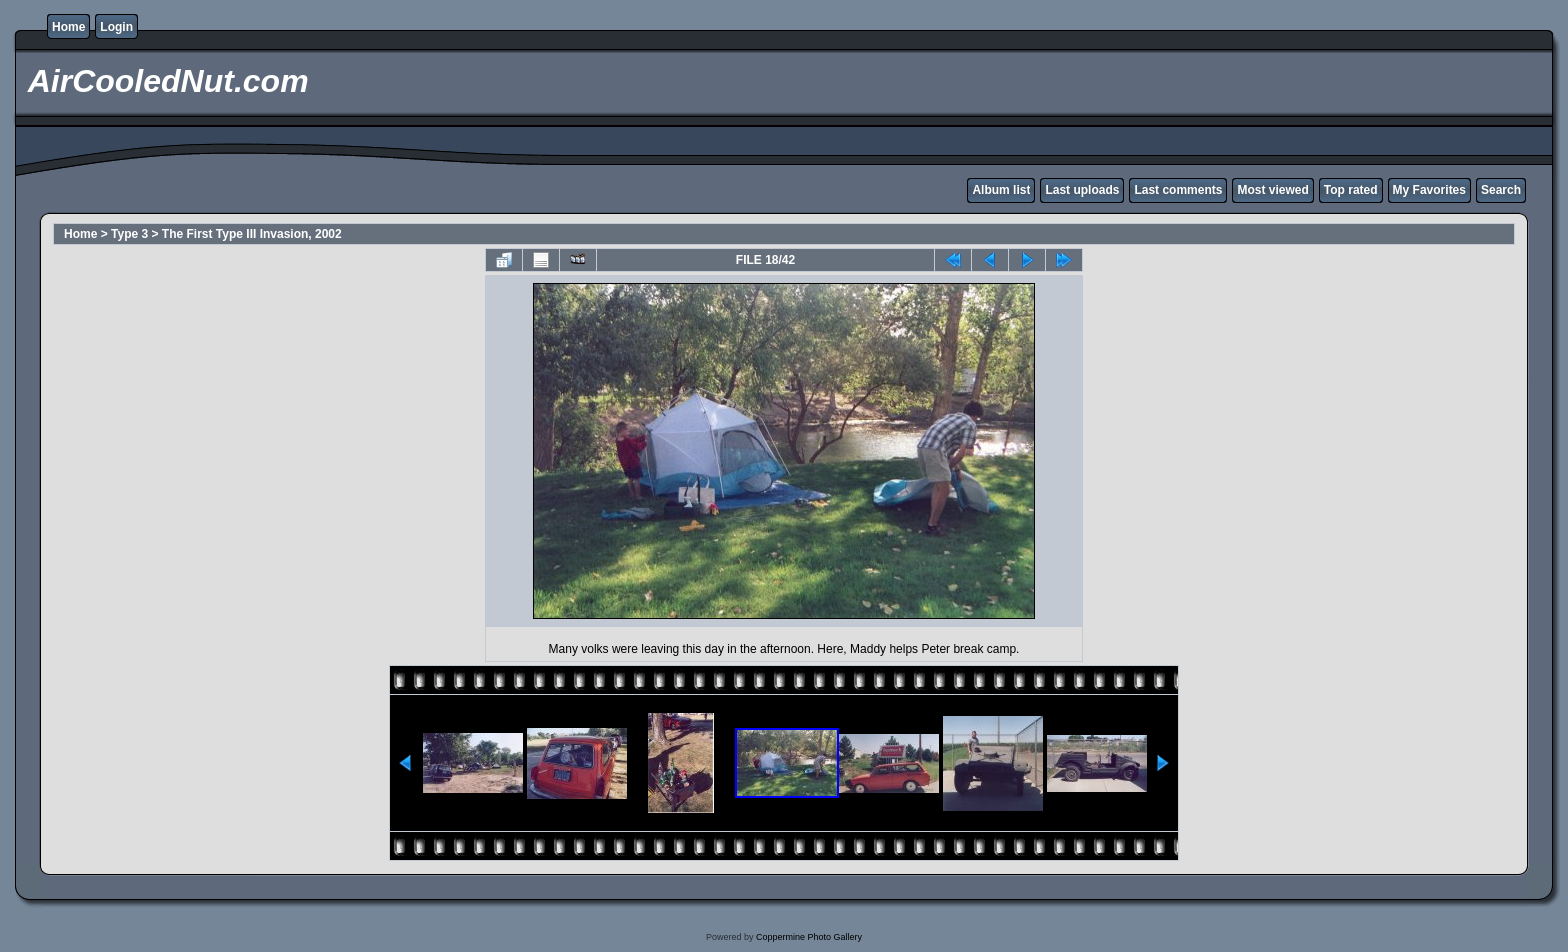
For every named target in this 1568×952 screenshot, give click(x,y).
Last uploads (1082, 190)
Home (68, 27)
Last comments (1178, 190)
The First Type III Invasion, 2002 (252, 234)
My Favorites (1429, 190)
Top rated (1351, 190)
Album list (1001, 190)
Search (1501, 190)
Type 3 (129, 234)
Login (116, 27)
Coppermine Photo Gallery (809, 937)
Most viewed (1272, 190)
